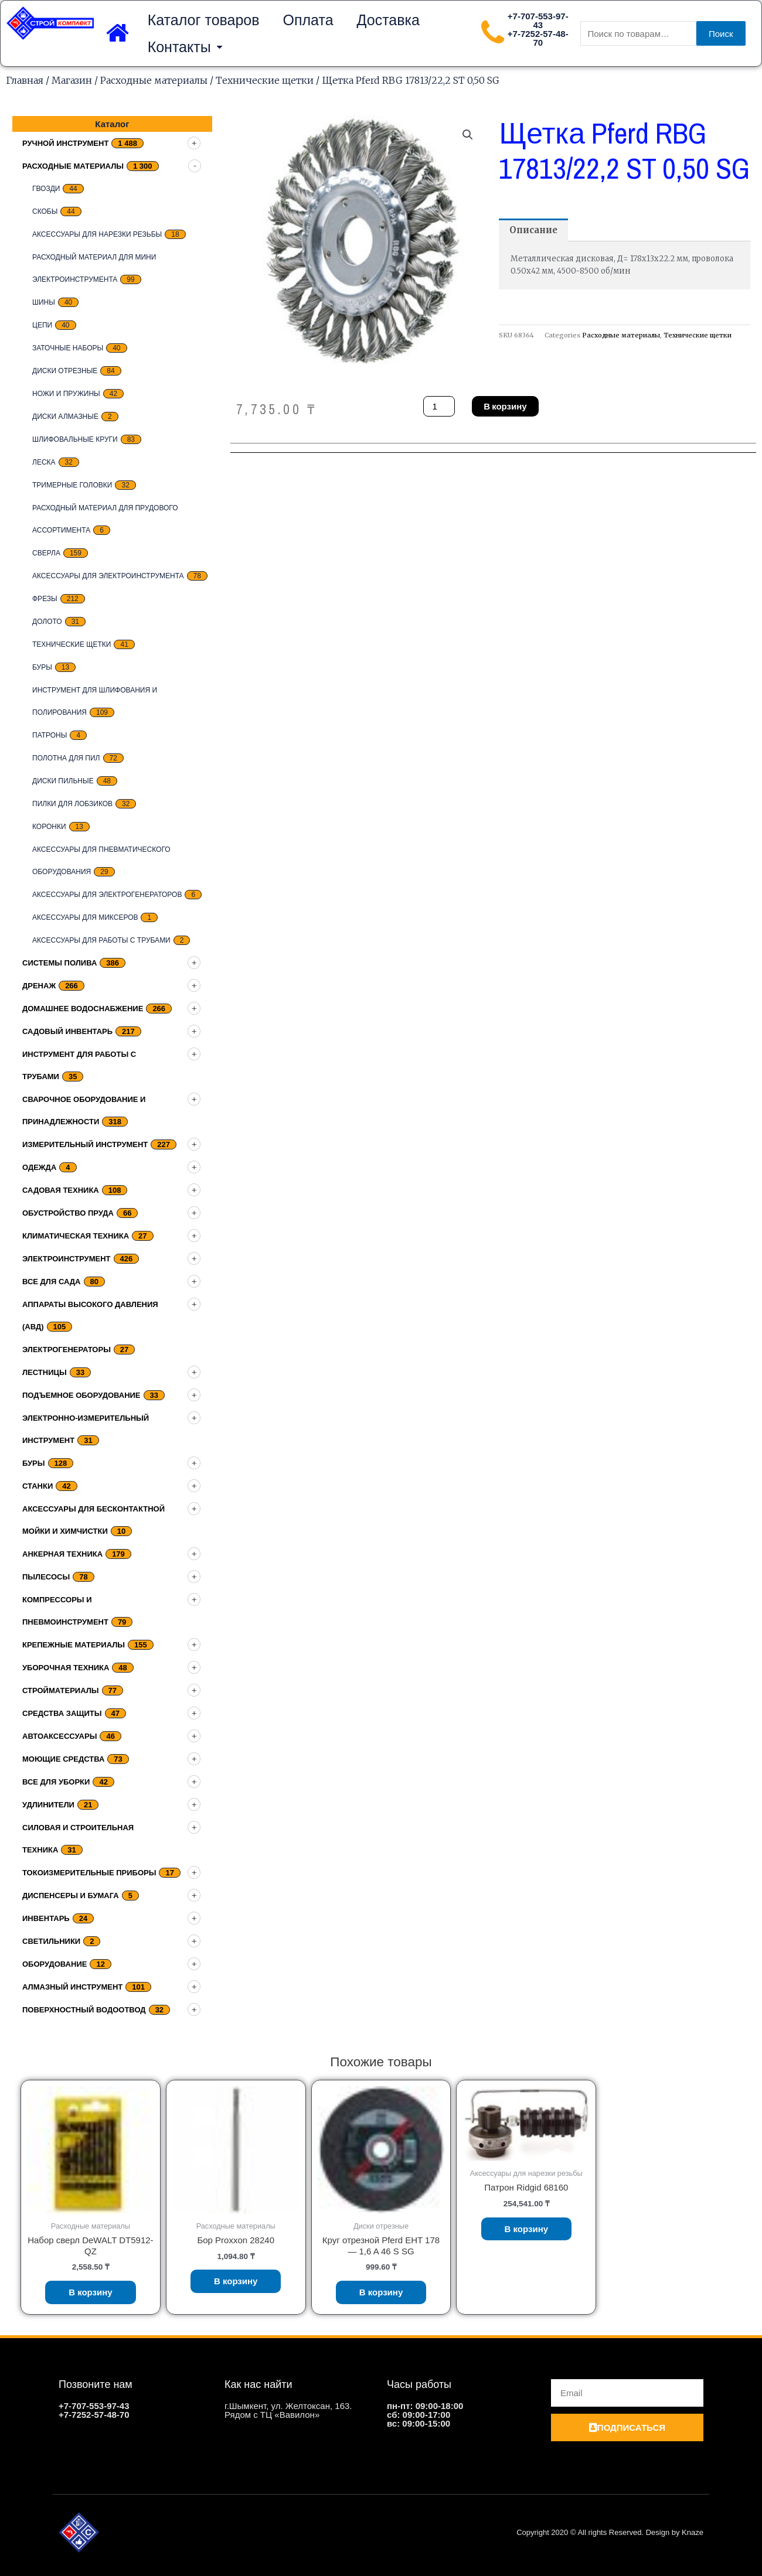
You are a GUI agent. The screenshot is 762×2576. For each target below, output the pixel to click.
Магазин (72, 80)
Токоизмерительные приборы (89, 1872)
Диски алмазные (65, 416)
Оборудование (54, 1964)
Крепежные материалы (73, 1644)
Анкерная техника (62, 1554)
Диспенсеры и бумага (70, 1895)
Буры (42, 667)
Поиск (721, 34)
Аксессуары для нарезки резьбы (97, 234)
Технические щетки (265, 80)
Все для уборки (56, 1781)
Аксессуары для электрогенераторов (107, 894)
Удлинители (48, 1804)
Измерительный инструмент (85, 1144)
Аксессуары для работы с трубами (101, 940)
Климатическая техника (75, 1235)
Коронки (49, 827)
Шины (43, 302)
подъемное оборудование (81, 1395)
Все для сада (51, 1281)
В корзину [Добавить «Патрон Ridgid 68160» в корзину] (527, 2229)
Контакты (185, 47)
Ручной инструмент (65, 143)
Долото (47, 621)
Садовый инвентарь (67, 1031)
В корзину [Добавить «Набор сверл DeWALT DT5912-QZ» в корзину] (91, 2292)
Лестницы (44, 1372)
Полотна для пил (66, 758)
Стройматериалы (60, 1690)
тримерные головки (72, 485)
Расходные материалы (153, 80)
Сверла (46, 553)
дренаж (39, 985)
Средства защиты (62, 1713)
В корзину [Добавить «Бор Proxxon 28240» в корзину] (236, 2281)
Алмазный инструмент (72, 1987)
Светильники (51, 1941)
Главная (24, 80)
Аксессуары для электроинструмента (108, 576)
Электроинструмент (66, 1258)
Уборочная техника (65, 1667)
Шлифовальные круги (75, 439)
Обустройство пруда (68, 1213)
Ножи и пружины (66, 394)
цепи (42, 325)
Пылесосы (46, 1576)
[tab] (533, 230)
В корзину (505, 406)
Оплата (308, 20)
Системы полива (59, 962)
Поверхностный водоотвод (84, 2009)
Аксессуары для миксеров (85, 917)
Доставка (388, 20)
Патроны (49, 735)
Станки (37, 1486)
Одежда (39, 1167)
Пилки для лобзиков (72, 804)
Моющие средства (63, 1759)
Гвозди (46, 189)
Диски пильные (63, 781)
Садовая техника (60, 1190)
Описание (533, 230)
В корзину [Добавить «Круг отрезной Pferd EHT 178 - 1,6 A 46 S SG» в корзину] (381, 2292)
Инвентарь (46, 1918)
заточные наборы (67, 348)
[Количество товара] (439, 406)
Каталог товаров (204, 20)
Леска (44, 462)
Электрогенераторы (66, 1349)
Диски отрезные (64, 371)
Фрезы (44, 599)
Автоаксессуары (59, 1736)
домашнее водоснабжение (82, 1008)
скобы (44, 211)
